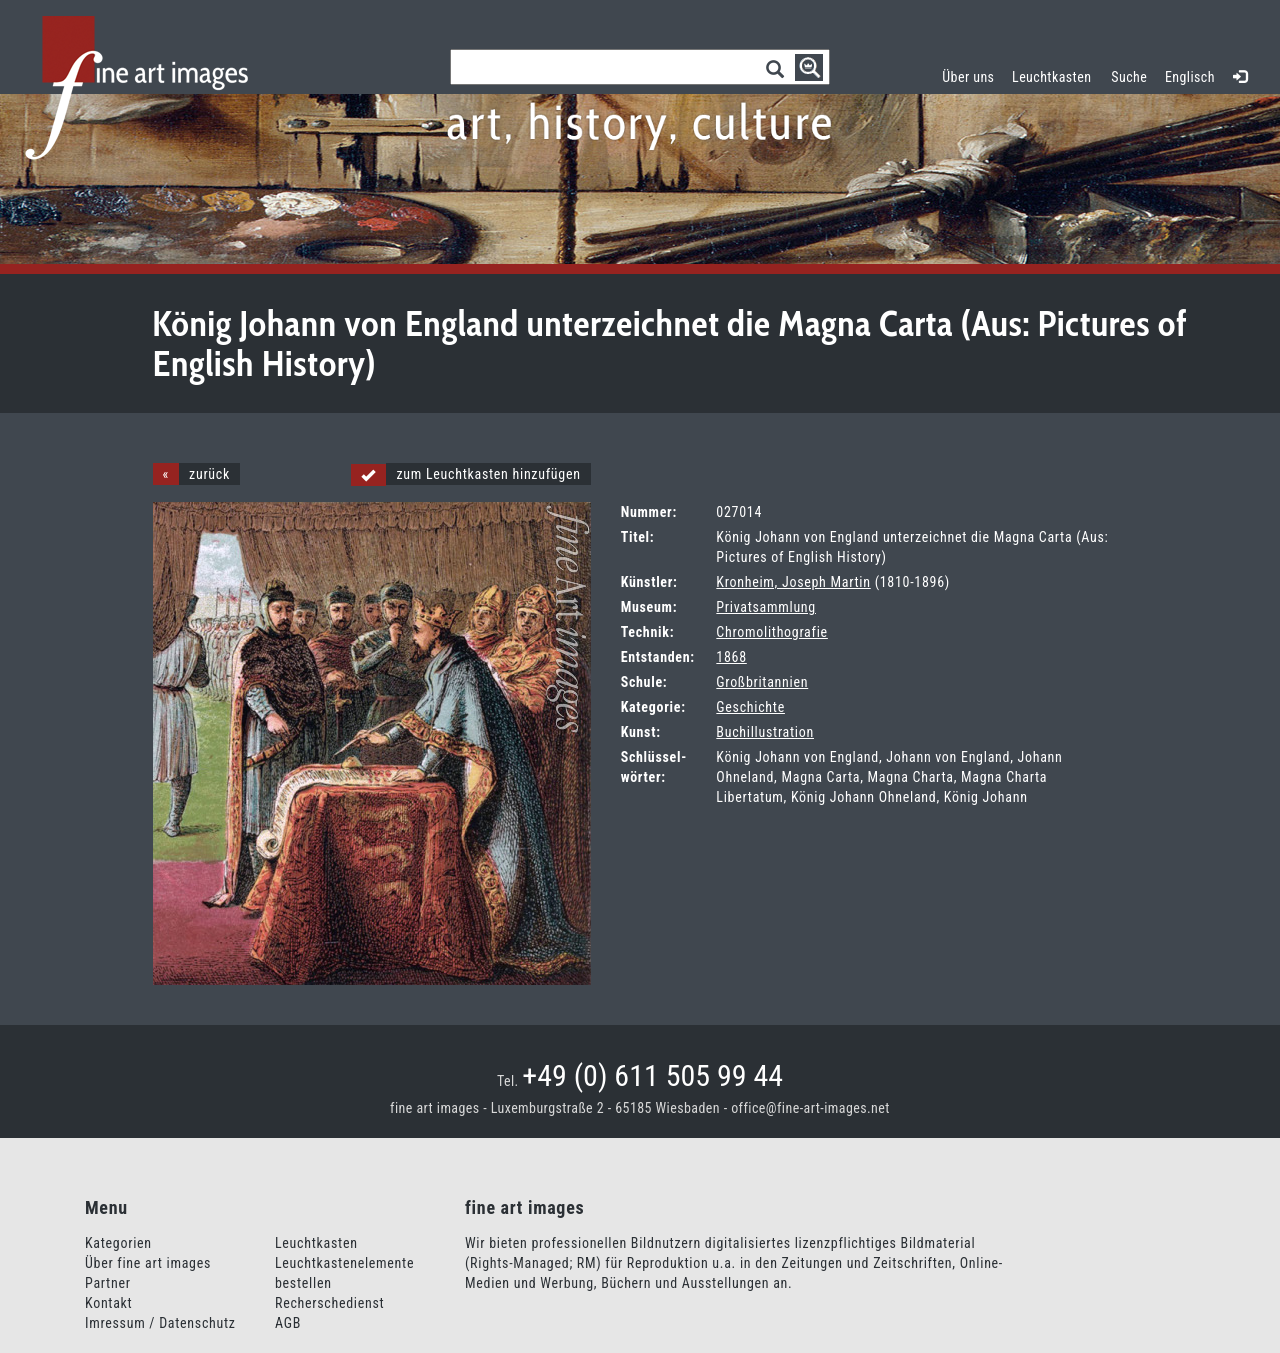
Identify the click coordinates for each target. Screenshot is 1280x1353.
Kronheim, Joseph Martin (793, 582)
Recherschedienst (329, 1303)
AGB (288, 1323)
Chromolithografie (772, 632)
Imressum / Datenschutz (160, 1323)
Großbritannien (762, 682)
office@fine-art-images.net (810, 1108)
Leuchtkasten (1056, 74)
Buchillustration (765, 732)
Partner (108, 1283)
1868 (731, 657)
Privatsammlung (766, 607)
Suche (1129, 77)
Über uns (968, 77)
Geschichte (750, 707)
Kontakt (108, 1303)
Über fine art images (148, 1263)
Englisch (1190, 77)
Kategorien (118, 1243)
